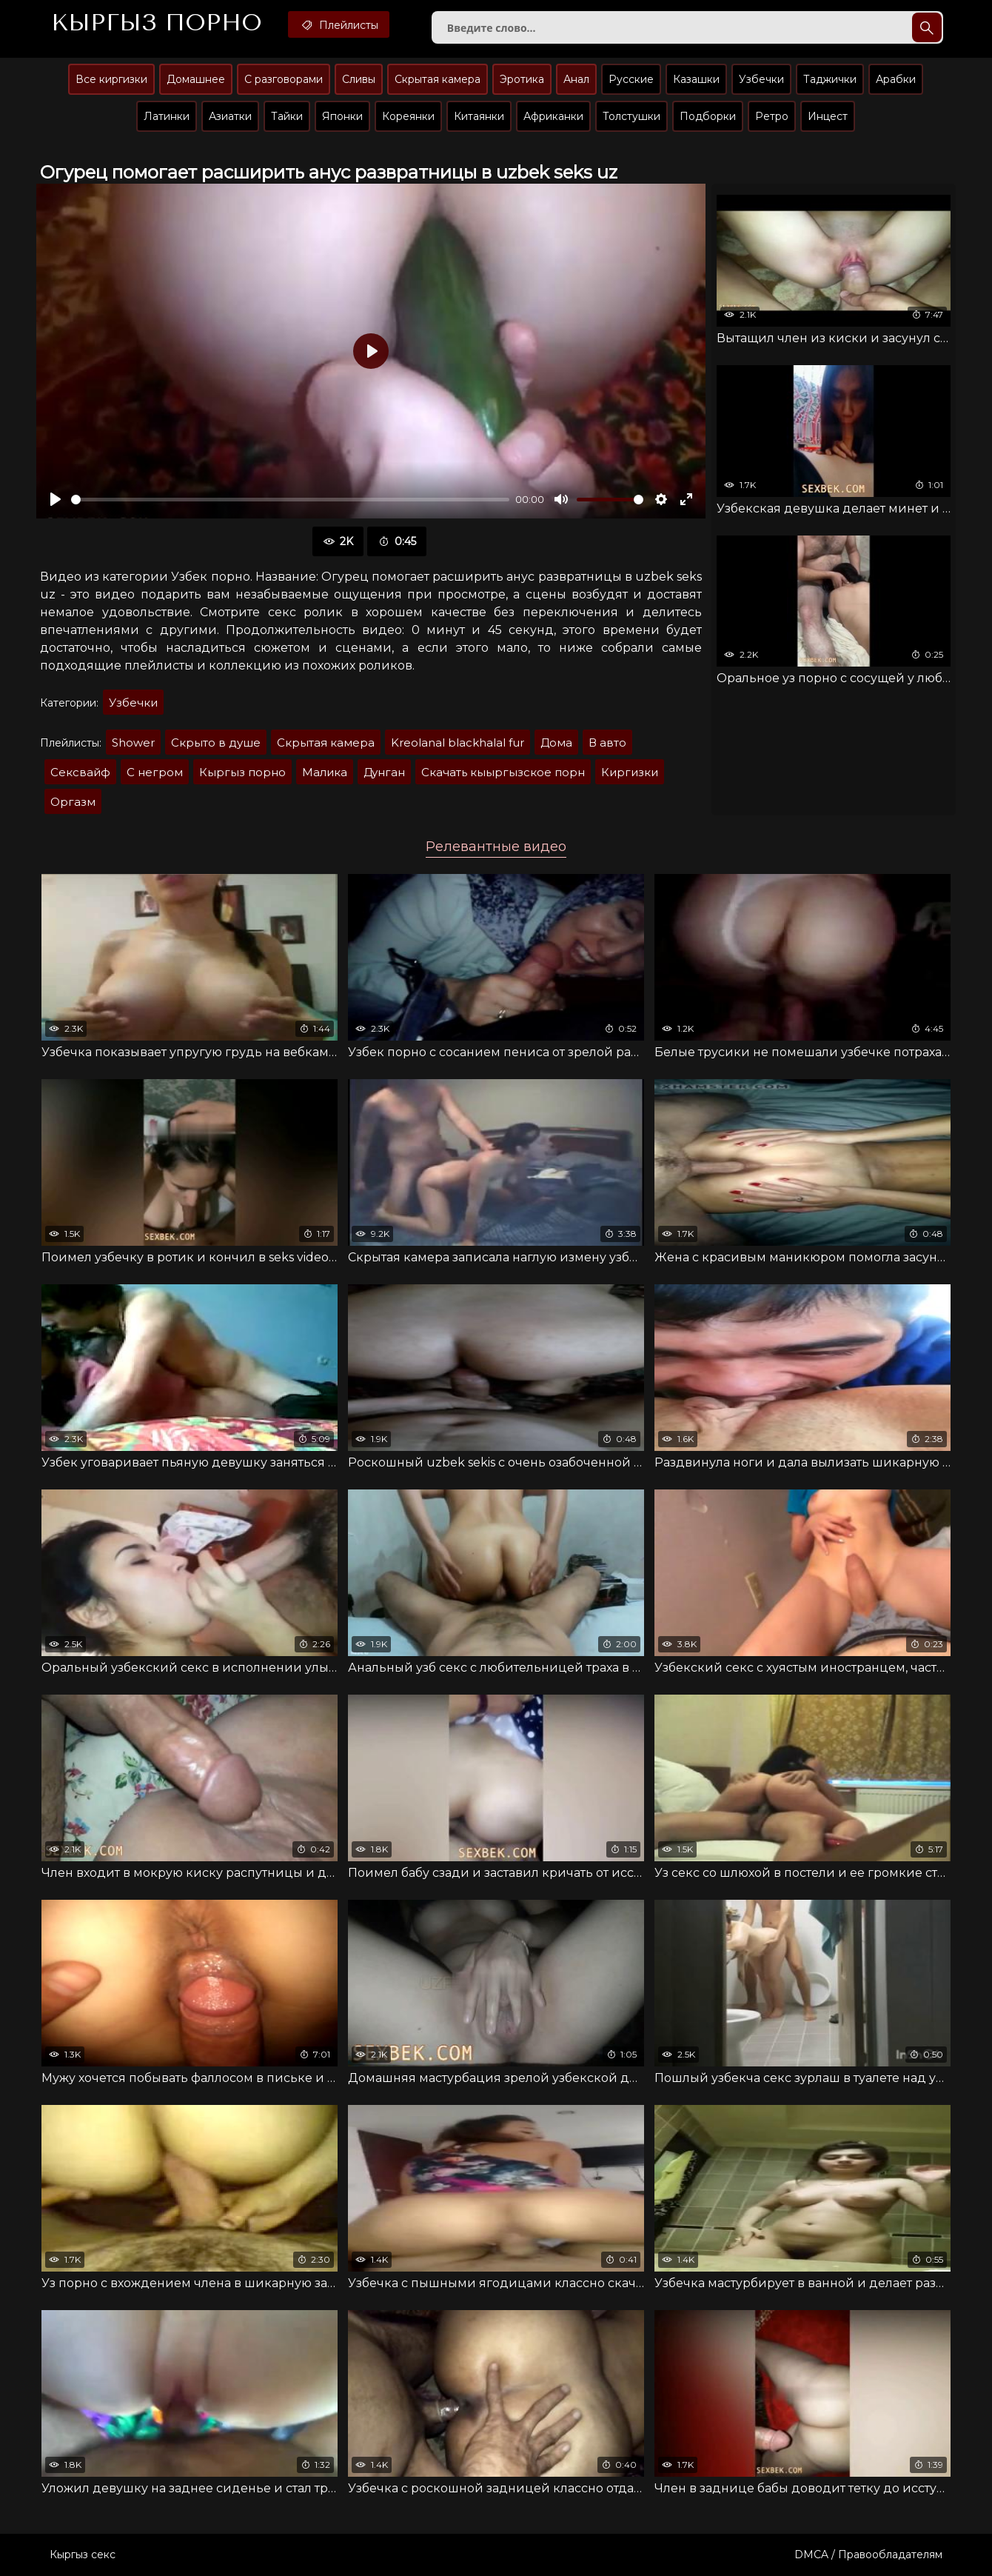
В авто (607, 742)
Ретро (771, 116)
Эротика (522, 79)
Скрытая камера (437, 79)
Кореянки (408, 116)
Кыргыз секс (82, 2554)
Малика (324, 772)
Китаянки (479, 116)
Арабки (896, 79)
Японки (342, 116)
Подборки (708, 116)
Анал (576, 79)
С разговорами (283, 79)
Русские (631, 79)
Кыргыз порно (242, 772)
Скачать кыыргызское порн (503, 772)
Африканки (553, 116)
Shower (133, 742)
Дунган (384, 772)
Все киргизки (111, 79)
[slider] (290, 500)
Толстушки (631, 116)
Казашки (696, 79)
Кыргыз (156, 23)
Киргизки (629, 772)
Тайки (287, 116)
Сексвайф (80, 772)
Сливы (358, 79)
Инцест (828, 116)
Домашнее (196, 79)
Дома (556, 742)
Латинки (167, 116)
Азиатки (230, 116)
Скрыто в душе (216, 742)
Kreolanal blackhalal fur (457, 742)
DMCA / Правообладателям (868, 2554)
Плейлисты (338, 24)
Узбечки (761, 79)
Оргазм (72, 802)
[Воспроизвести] (55, 499)
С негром (155, 772)
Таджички (830, 79)
